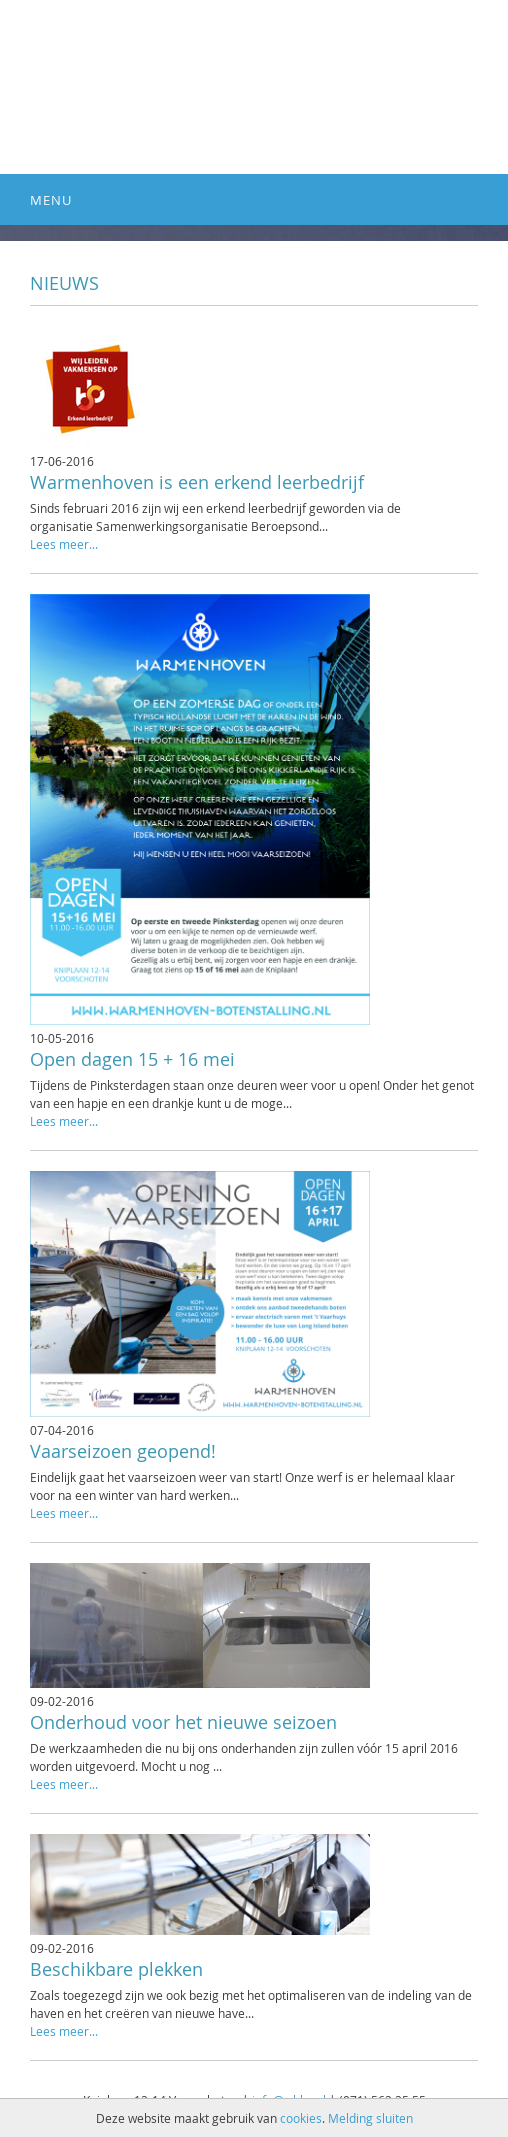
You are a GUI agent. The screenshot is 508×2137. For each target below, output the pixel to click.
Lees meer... (64, 544)
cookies (301, 2118)
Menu (51, 200)
